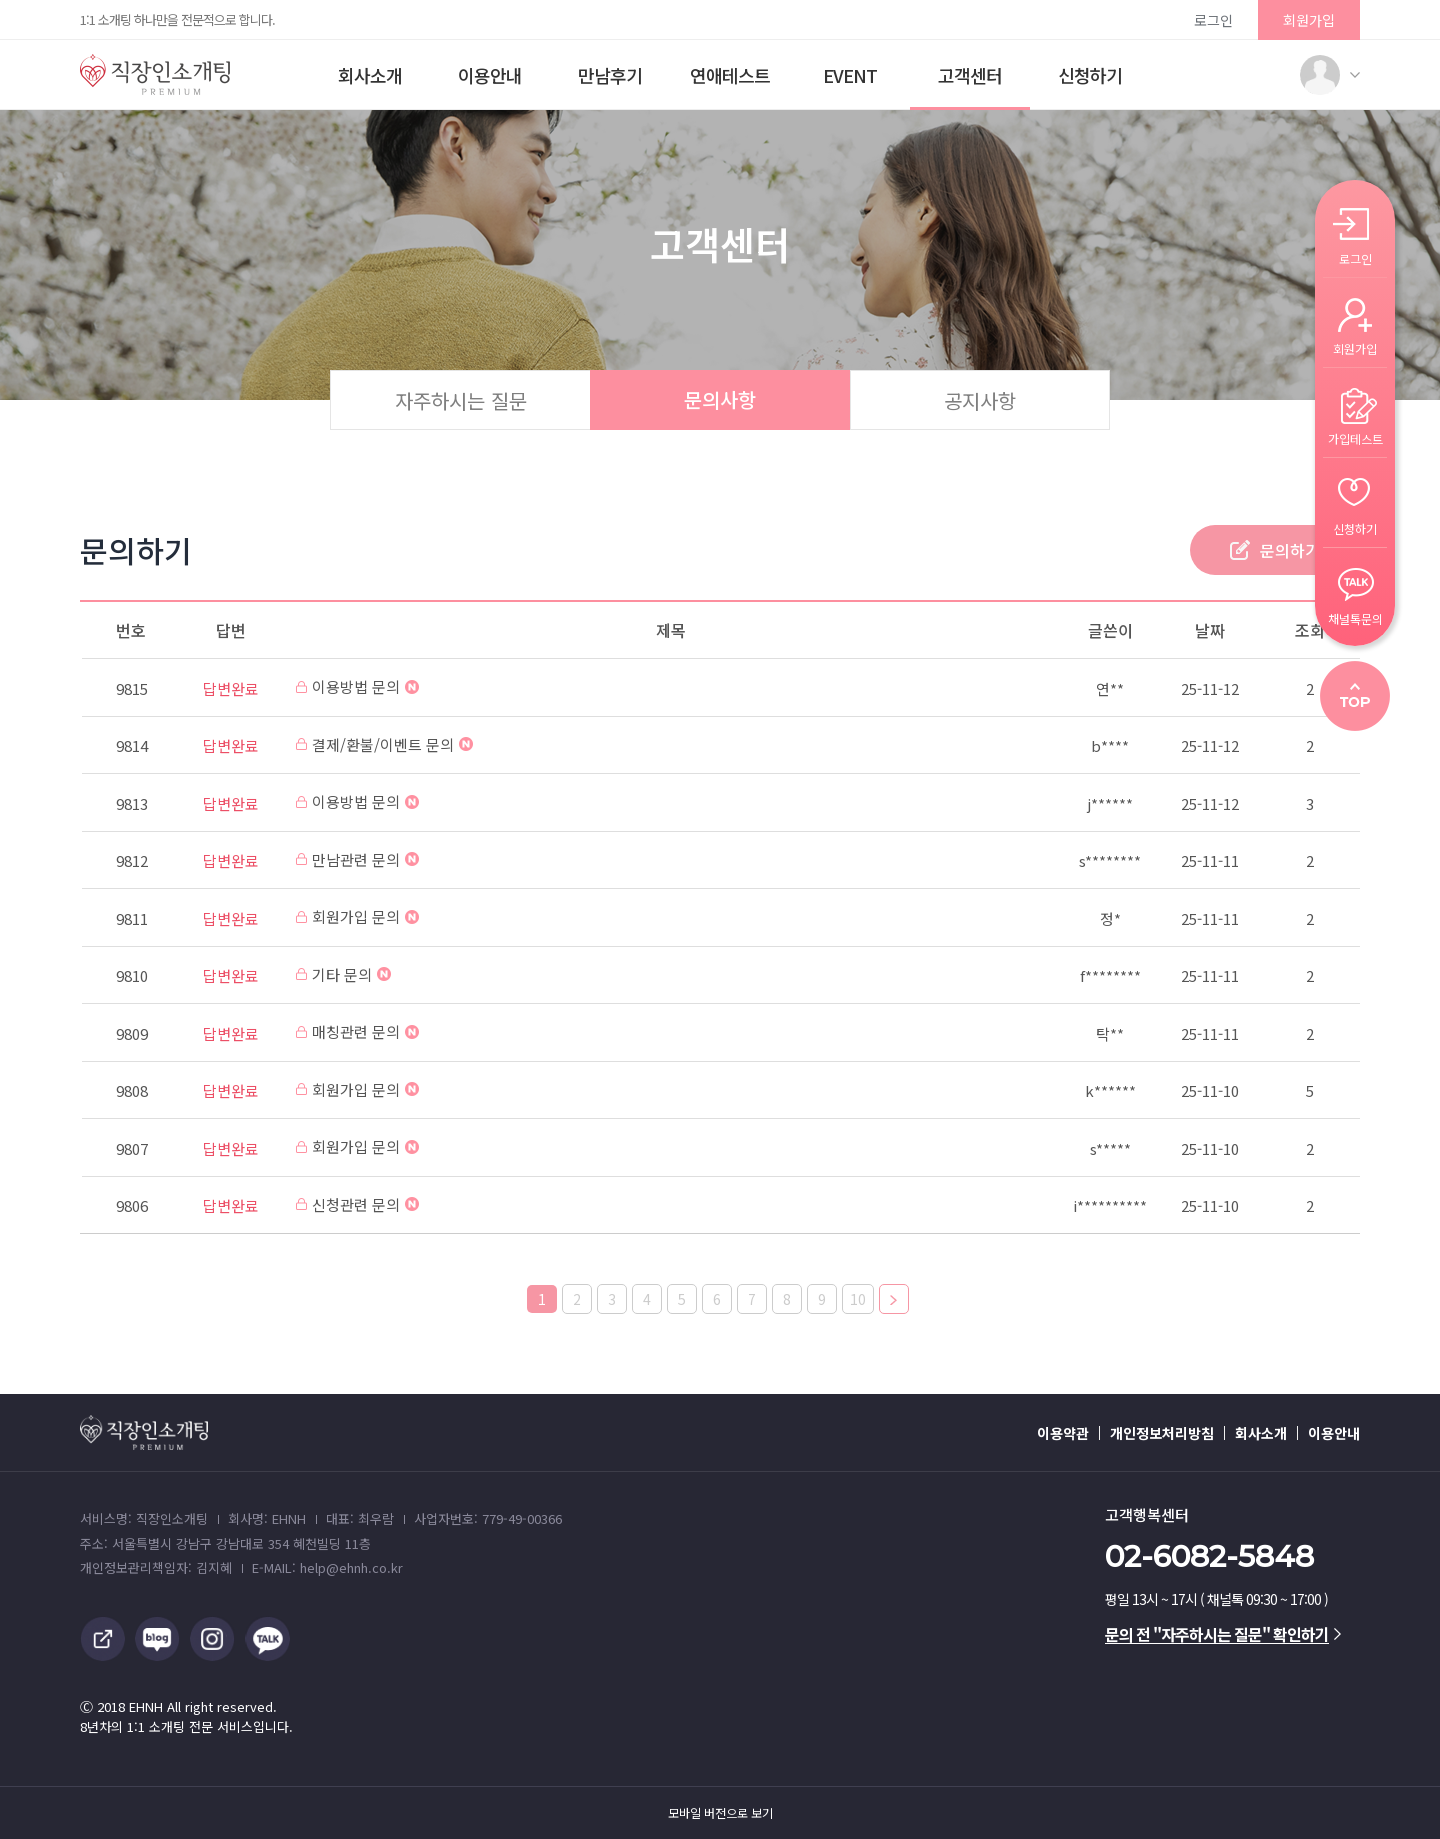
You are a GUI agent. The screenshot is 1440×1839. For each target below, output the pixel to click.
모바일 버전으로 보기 (720, 1813)
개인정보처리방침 (1162, 1433)
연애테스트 (730, 75)
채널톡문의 (1355, 617)
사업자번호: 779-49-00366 (488, 1518)
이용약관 (1063, 1433)
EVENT (850, 75)
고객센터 (970, 75)
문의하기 (1290, 550)
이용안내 (490, 75)
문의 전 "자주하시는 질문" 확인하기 (1223, 1634)
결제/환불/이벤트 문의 (384, 744)
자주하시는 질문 (461, 400)
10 (858, 1299)
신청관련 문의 (357, 1204)
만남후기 (610, 75)
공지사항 (980, 400)
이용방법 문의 (357, 686)
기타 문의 (343, 974)
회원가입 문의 (357, 916)
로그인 (1213, 20)
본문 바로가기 (0, 0)
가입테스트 (1355, 437)
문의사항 (720, 399)
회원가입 (1309, 20)
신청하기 (1090, 75)
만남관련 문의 (357, 859)
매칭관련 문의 (357, 1031)
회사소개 (370, 75)
